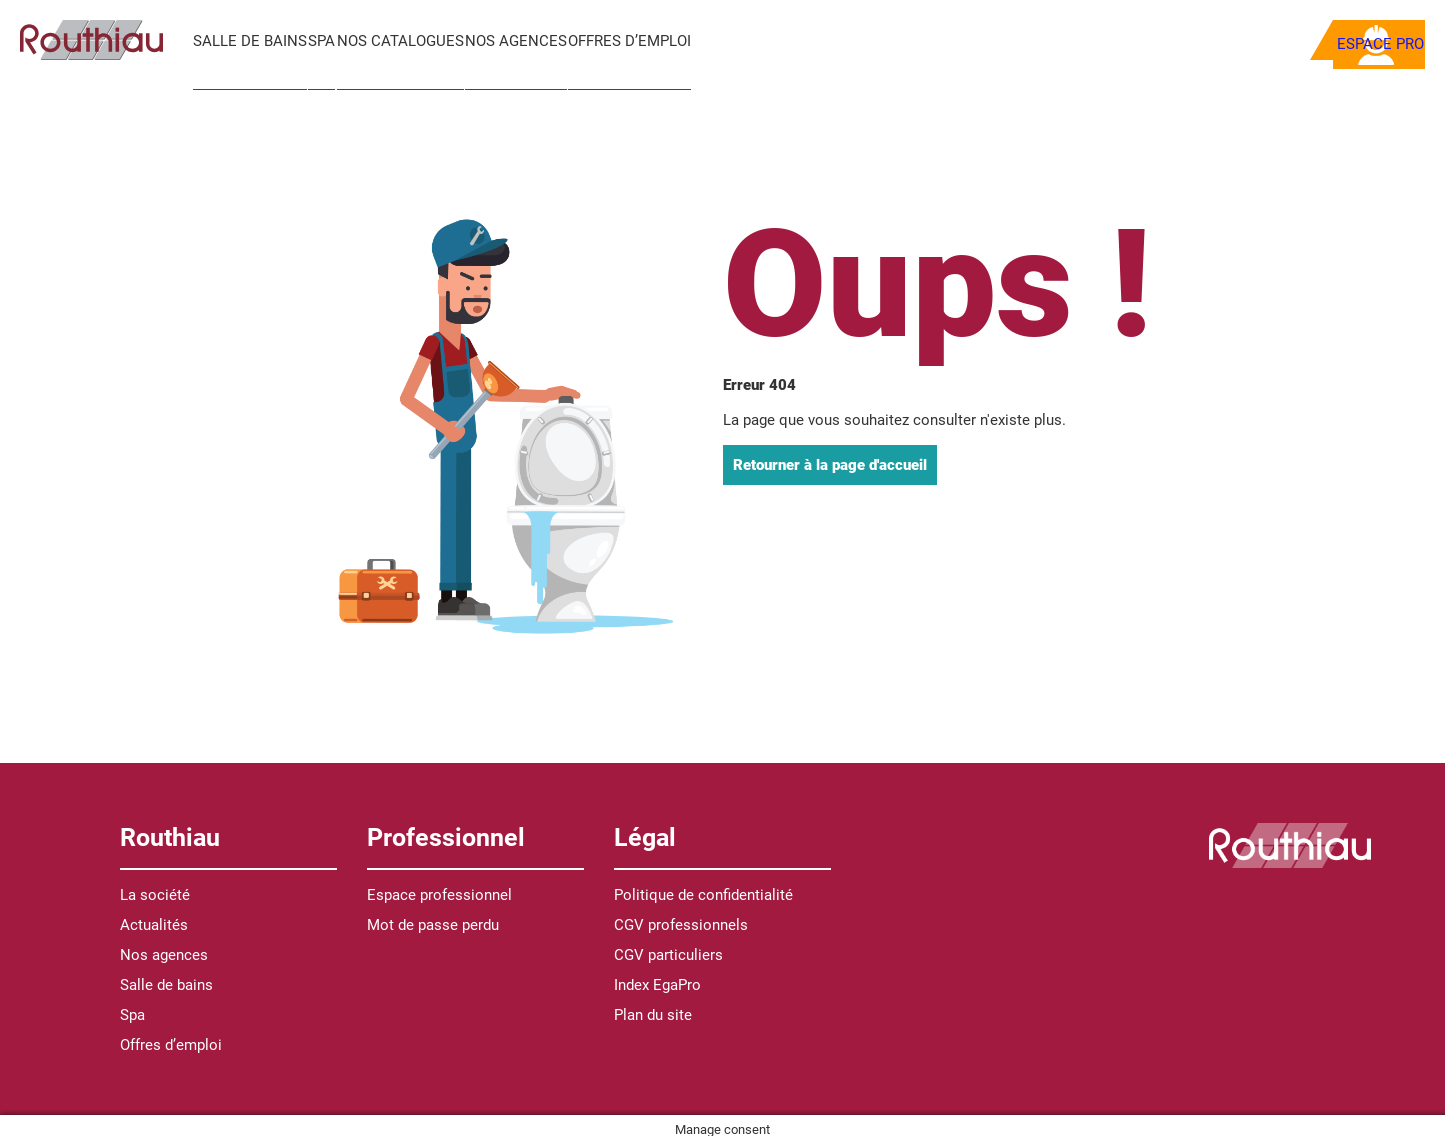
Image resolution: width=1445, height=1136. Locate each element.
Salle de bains (250, 41)
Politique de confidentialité (703, 886)
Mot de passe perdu (433, 916)
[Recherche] (1084, 40)
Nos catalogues (427, 41)
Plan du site (653, 1006)
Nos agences (557, 41)
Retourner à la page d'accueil (830, 455)
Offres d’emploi (684, 41)
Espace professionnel (439, 886)
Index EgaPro (657, 976)
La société (155, 886)
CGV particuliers (668, 946)
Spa (335, 41)
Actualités (154, 916)
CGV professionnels (681, 916)
